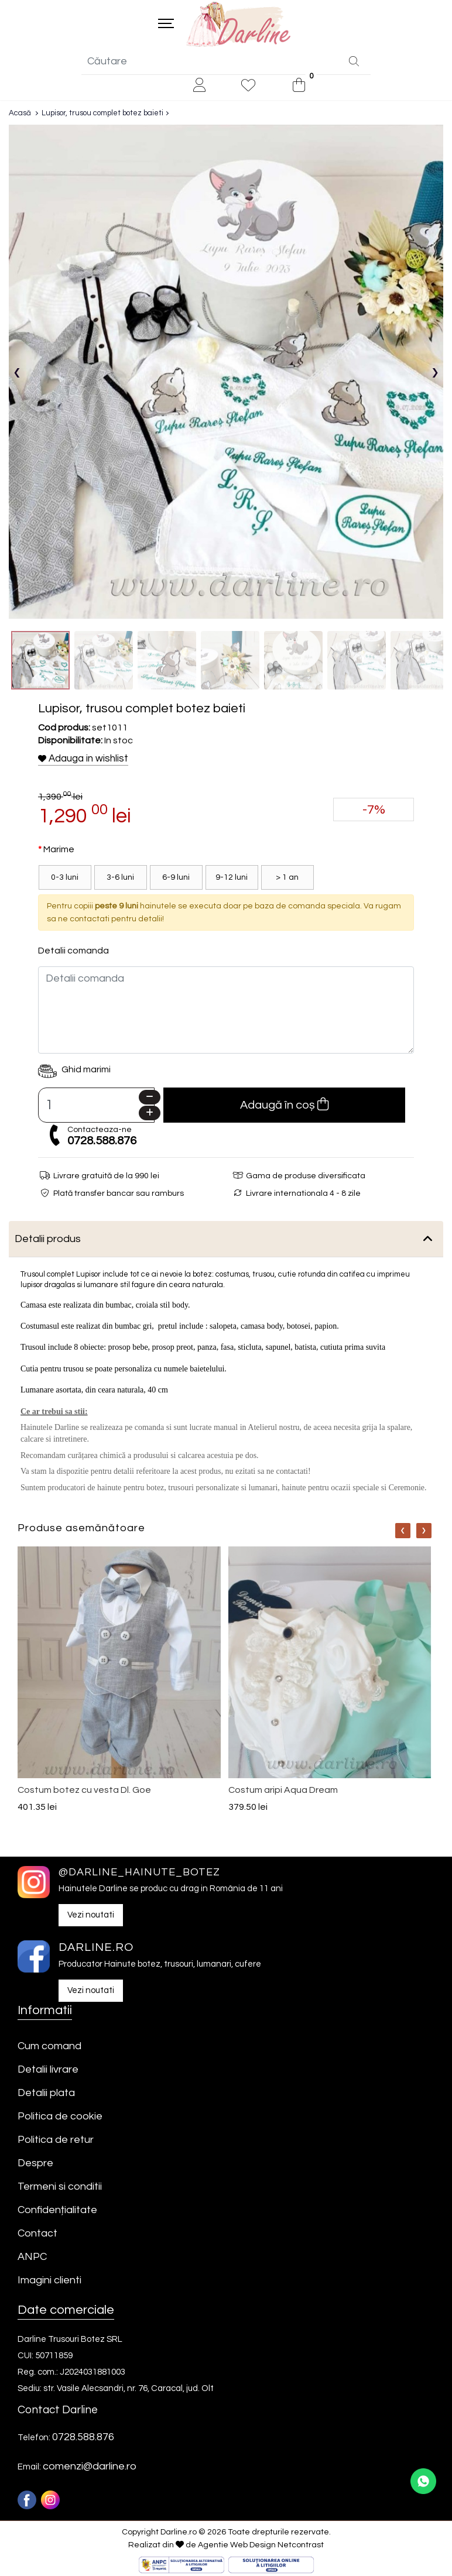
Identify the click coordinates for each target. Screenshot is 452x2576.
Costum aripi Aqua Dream (283, 1791)
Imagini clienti (49, 2281)
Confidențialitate (57, 2211)
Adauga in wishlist (83, 760)
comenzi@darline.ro (89, 2468)
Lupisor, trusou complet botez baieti (102, 115)
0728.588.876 (101, 1142)
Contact (37, 2235)
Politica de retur (56, 2141)
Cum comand (49, 2047)
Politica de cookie (60, 2118)
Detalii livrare (48, 2071)
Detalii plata (46, 2094)
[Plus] (149, 1114)
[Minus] (149, 1099)
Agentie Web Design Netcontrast (261, 2547)
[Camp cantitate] (96, 1106)
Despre (35, 2164)
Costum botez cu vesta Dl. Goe (84, 1791)
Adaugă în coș (284, 1106)
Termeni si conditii (60, 2188)
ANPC (32, 2258)
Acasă (20, 115)
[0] (299, 87)
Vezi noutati (90, 1916)
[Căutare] (354, 64)
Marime (58, 851)
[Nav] (402, 1533)
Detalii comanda (73, 952)
